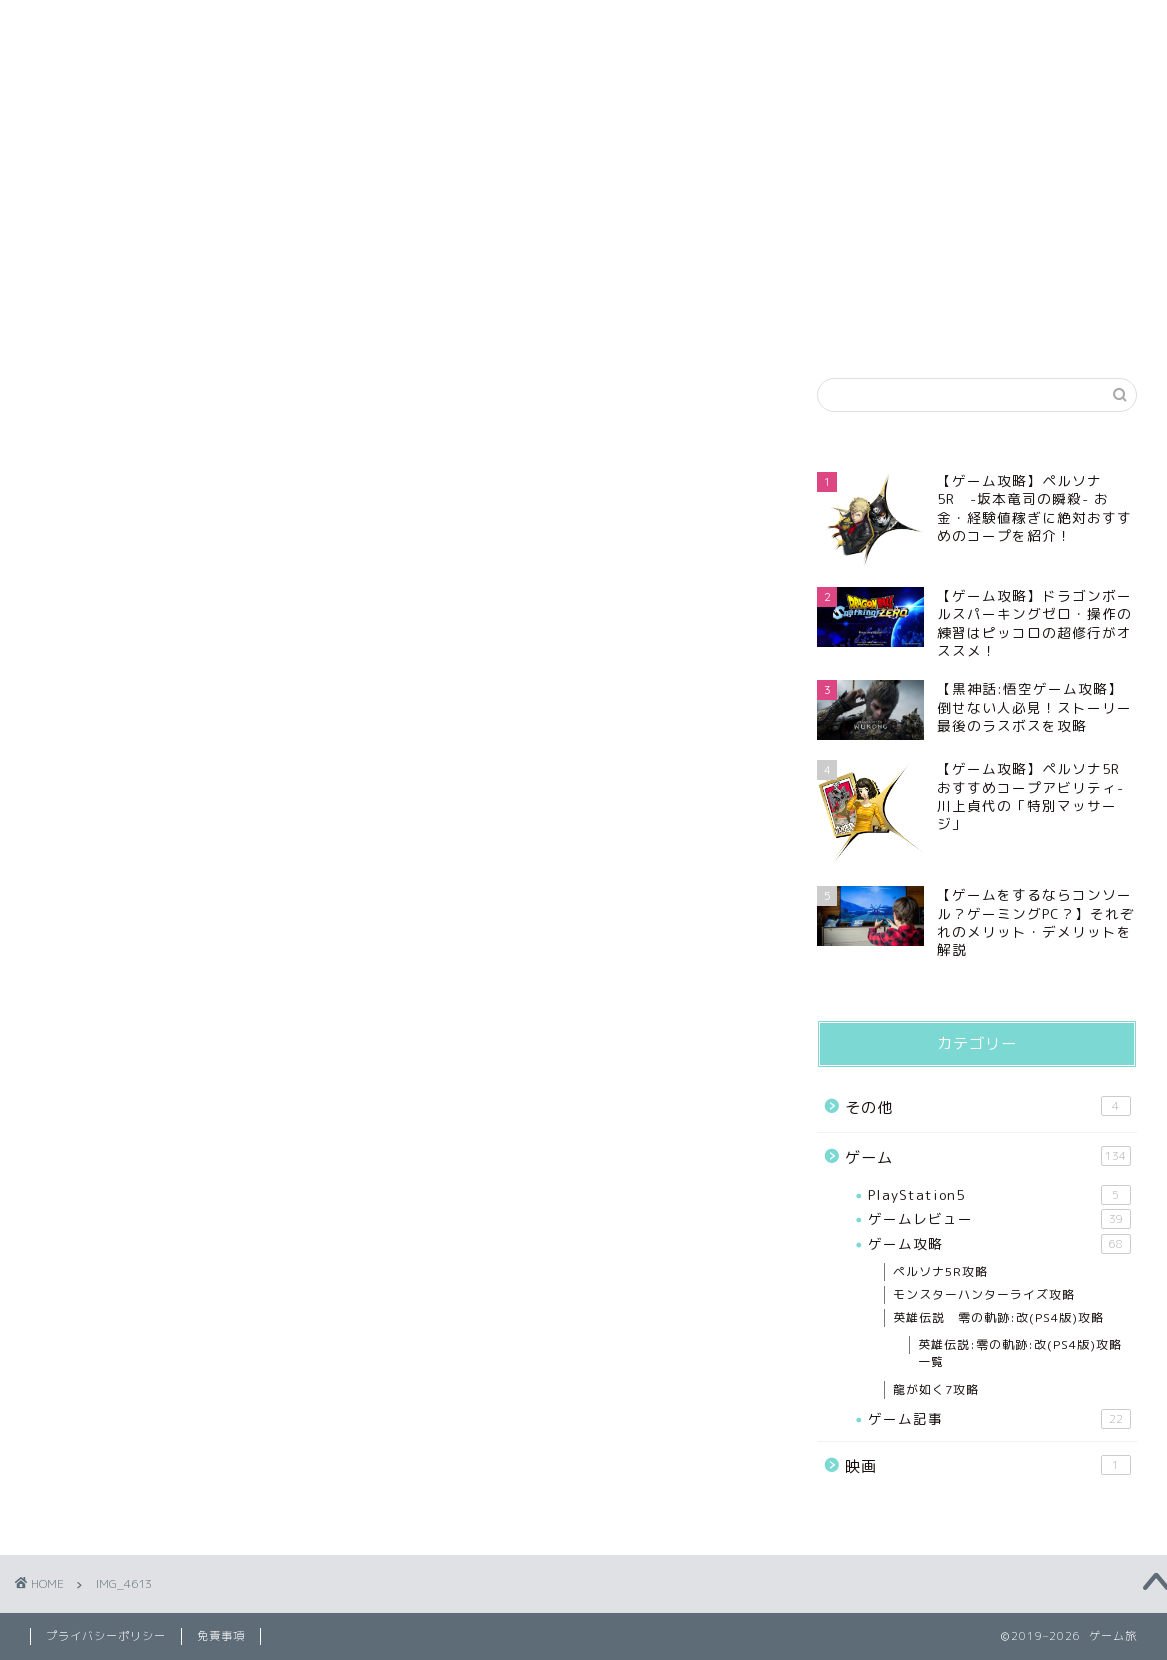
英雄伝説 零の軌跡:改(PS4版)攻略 (998, 1317)
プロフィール (222, 26)
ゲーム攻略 (999, 1244)
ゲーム (988, 1157)
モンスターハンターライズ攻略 (984, 1294)
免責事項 (704, 26)
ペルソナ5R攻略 (940, 1271)
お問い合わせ (945, 26)
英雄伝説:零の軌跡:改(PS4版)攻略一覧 (1020, 1353)
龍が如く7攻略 (936, 1389)
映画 (988, 1466)
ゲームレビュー (999, 1219)
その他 (988, 1107)
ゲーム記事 (999, 1419)
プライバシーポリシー (463, 26)
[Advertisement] (977, 203)
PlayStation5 (999, 1195)
